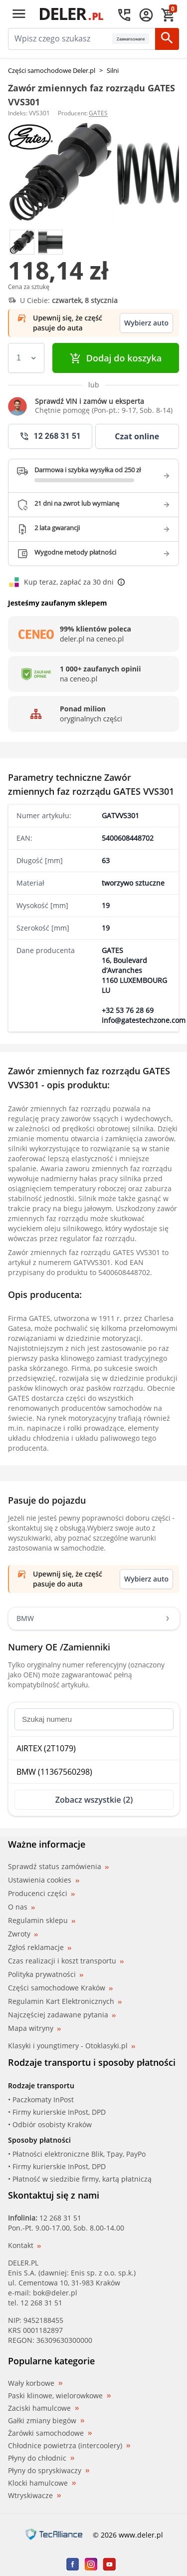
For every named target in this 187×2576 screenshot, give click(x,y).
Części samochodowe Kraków (60, 1987)
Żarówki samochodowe (50, 2433)
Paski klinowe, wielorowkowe (59, 2395)
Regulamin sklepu (41, 1920)
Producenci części (41, 1893)
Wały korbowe (35, 2383)
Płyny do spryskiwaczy (48, 2470)
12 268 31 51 (60, 2218)
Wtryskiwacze (34, 2495)
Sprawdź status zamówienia (58, 1866)
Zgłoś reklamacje (39, 1947)
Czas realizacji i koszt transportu (66, 1960)
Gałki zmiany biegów (46, 2420)
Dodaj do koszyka (116, 358)
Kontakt (24, 2245)
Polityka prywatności (45, 1974)
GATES (98, 113)
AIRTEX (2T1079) (46, 1748)
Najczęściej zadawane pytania (62, 2014)
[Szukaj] (167, 39)
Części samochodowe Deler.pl (51, 70)
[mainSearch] (60, 39)
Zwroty (23, 1933)
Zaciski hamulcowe (43, 2408)
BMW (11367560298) (54, 1771)
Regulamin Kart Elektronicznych (65, 2001)
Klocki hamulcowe (42, 2483)
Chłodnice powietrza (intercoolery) (69, 2445)
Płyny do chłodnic (41, 2458)
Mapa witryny (34, 2028)
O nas (21, 1907)
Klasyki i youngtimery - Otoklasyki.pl (71, 2045)
